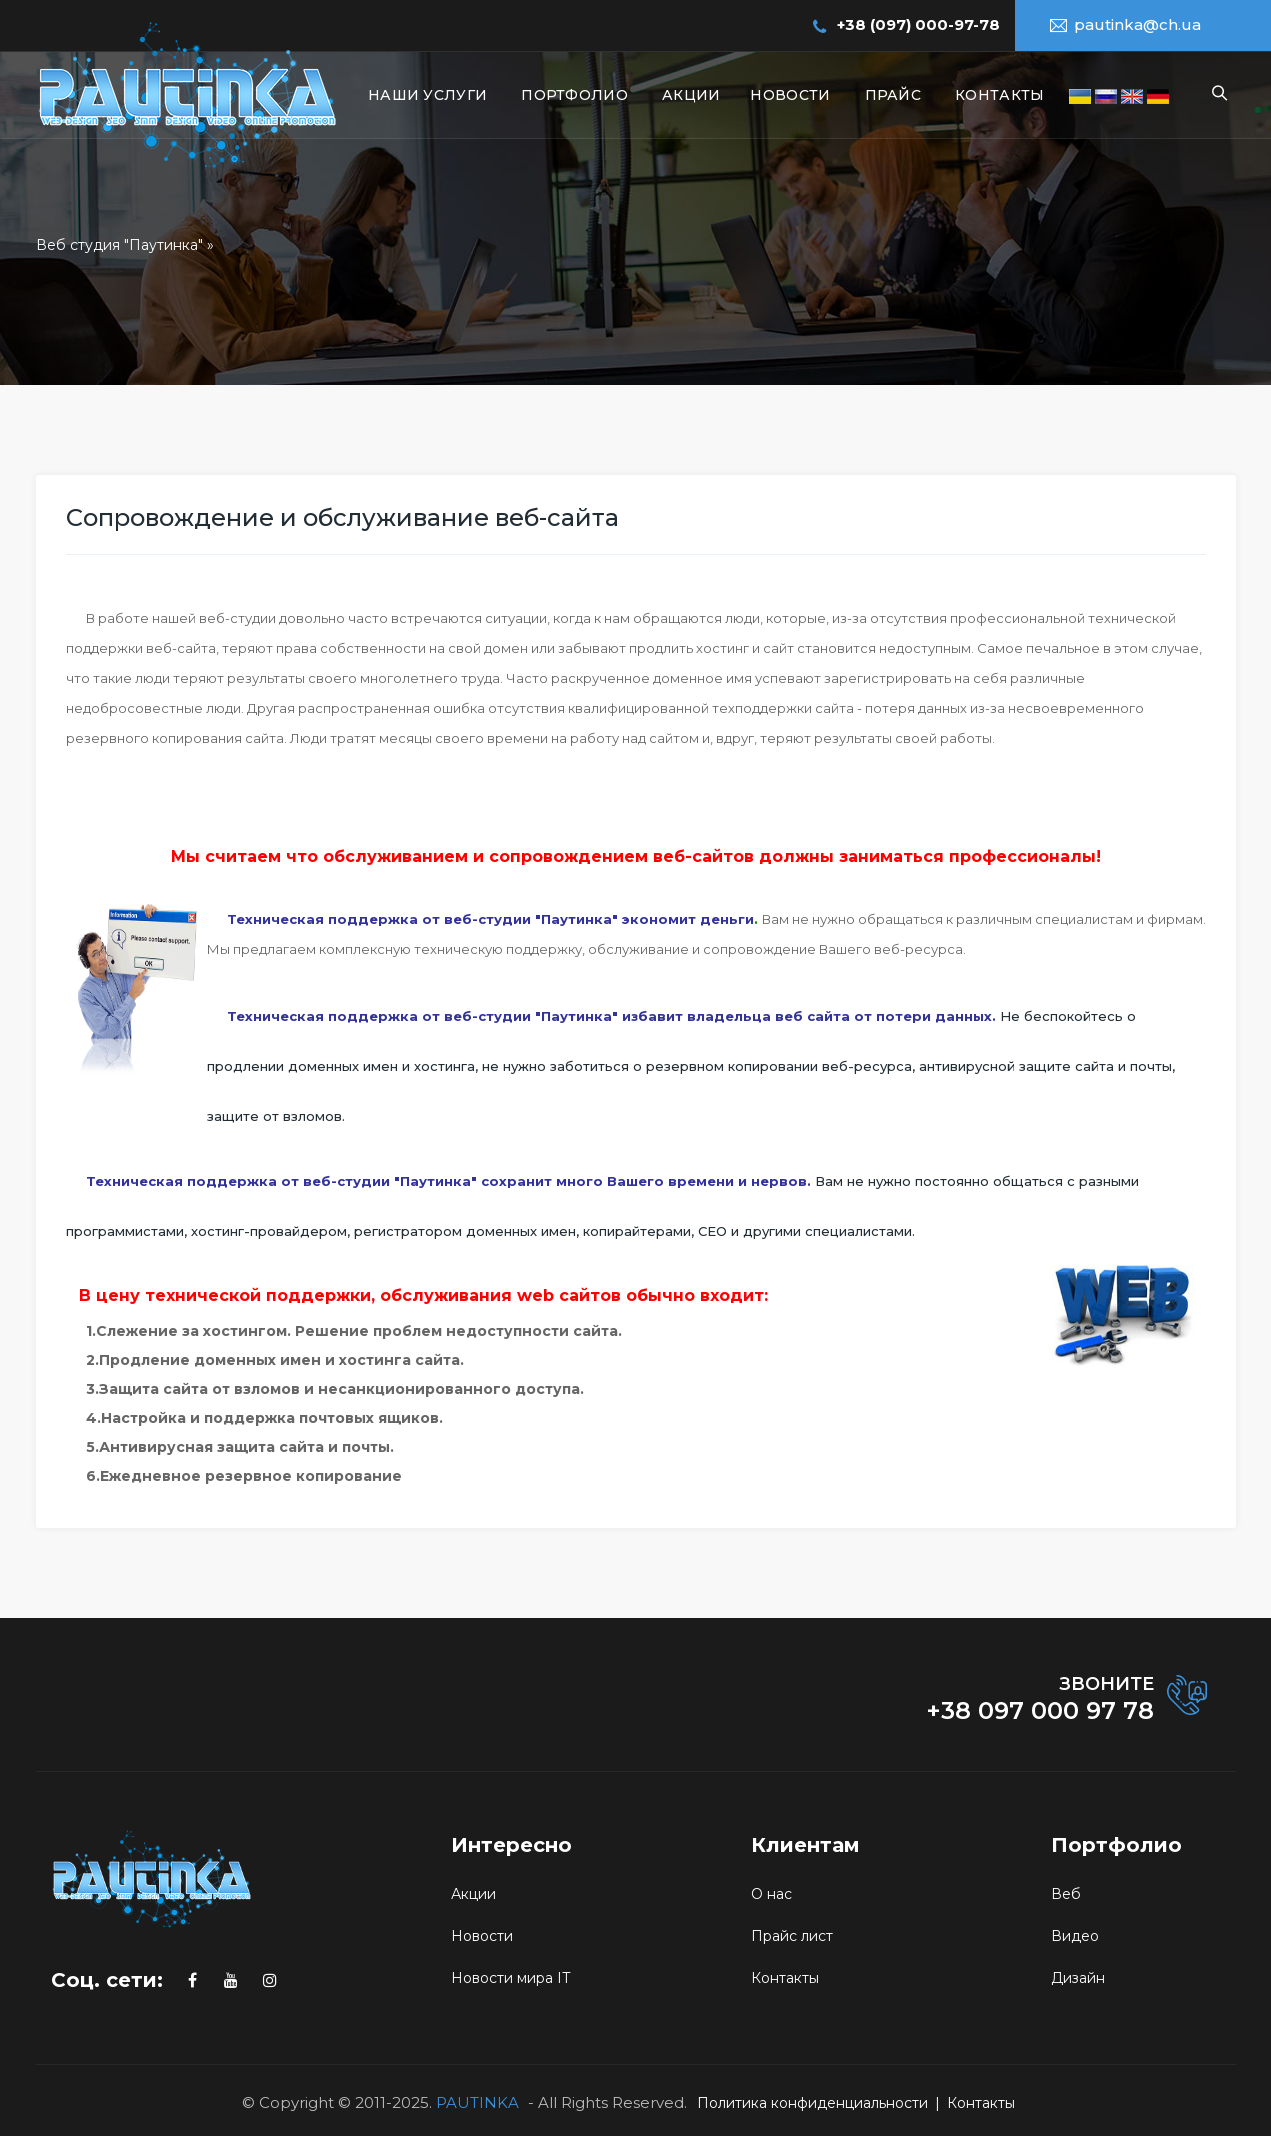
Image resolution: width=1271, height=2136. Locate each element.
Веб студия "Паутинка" (119, 245)
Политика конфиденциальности (812, 2103)
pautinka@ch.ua (1137, 24)
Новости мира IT (510, 1978)
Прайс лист (792, 1936)
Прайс (893, 95)
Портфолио (574, 95)
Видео (1075, 1936)
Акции (691, 95)
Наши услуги (427, 95)
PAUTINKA (477, 2102)
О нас (771, 1894)
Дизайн (1078, 1978)
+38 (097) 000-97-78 (918, 24)
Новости (790, 95)
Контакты (999, 95)
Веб (1066, 1894)
